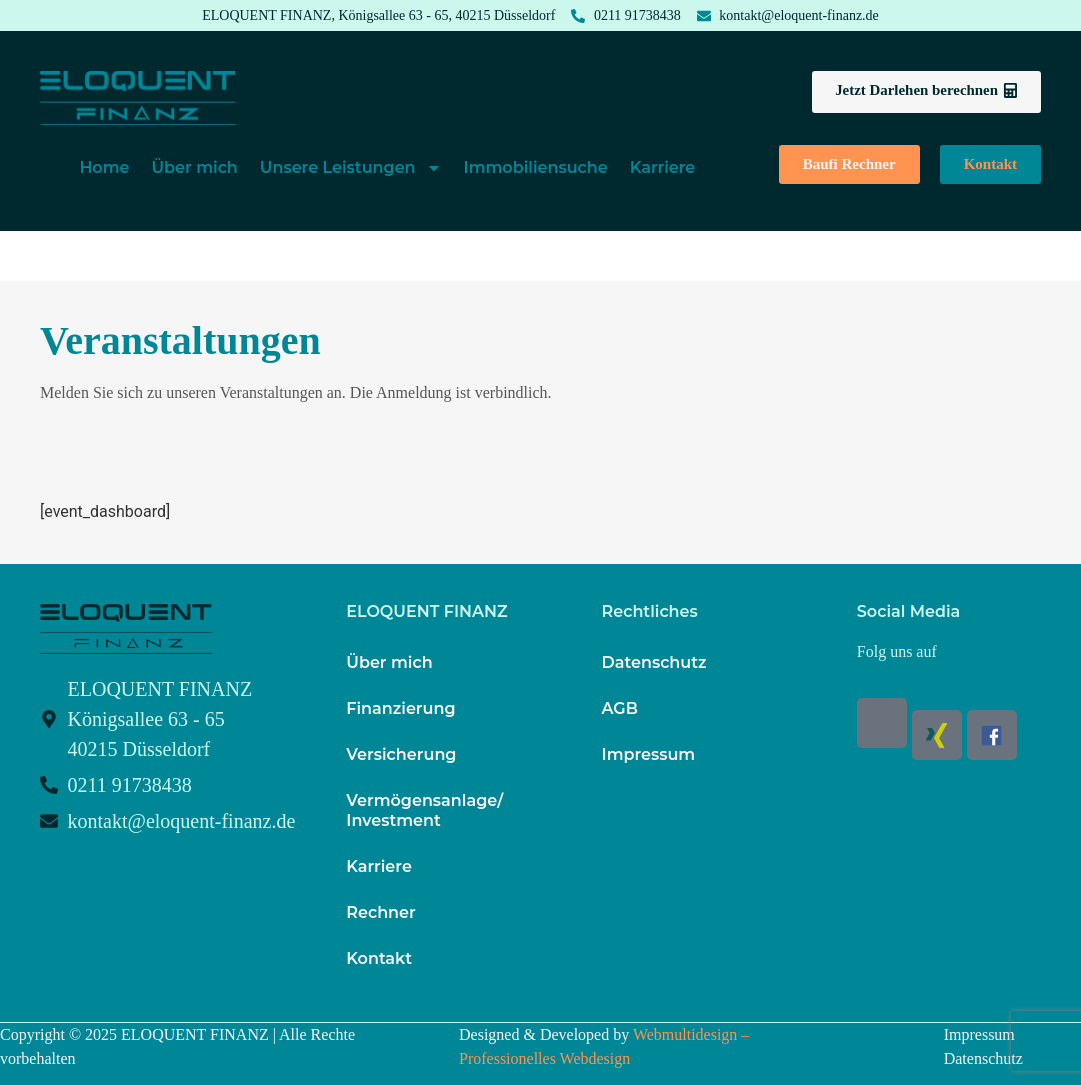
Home (104, 167)
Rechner (380, 912)
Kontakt (379, 958)
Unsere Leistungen (351, 168)
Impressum (649, 754)
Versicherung (401, 754)
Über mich (195, 167)
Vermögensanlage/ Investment (424, 810)
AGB (620, 708)
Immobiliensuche (536, 167)
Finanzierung (400, 708)
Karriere (663, 167)
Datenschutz (654, 662)
